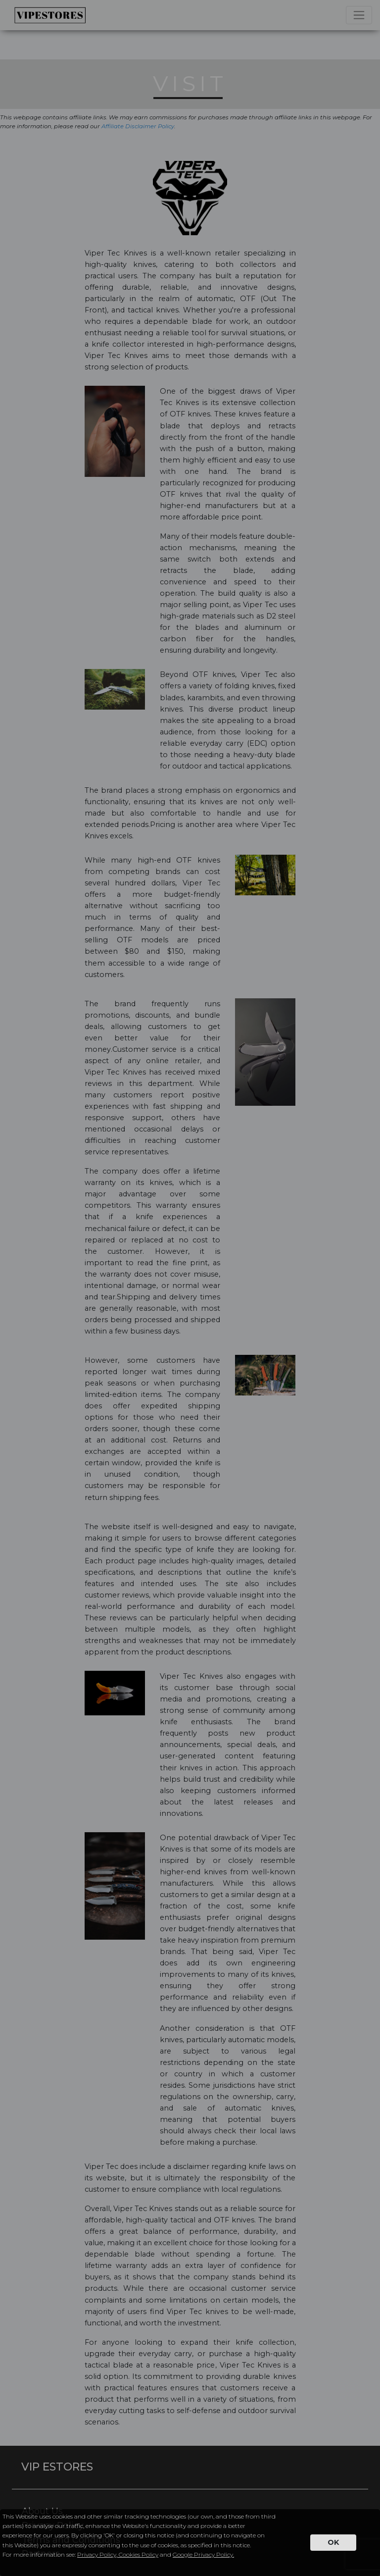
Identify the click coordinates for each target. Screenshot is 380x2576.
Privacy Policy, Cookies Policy (117, 2554)
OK (333, 2542)
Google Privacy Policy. (203, 2554)
